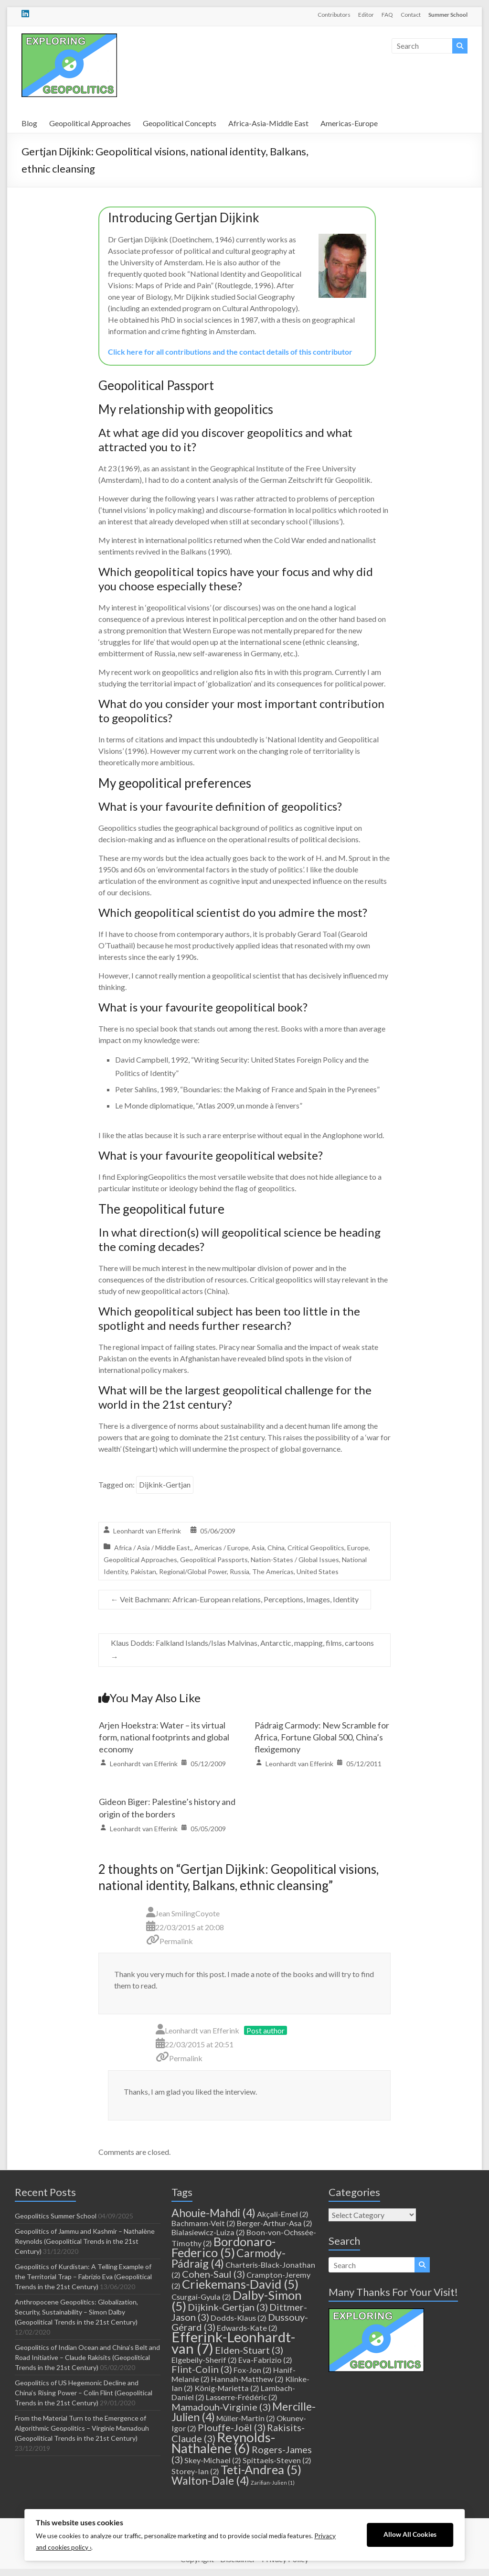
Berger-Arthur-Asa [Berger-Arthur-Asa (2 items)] (274, 2223)
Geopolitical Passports (214, 1559)
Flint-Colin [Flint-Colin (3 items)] (201, 2369)
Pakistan (143, 1571)
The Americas (273, 1571)
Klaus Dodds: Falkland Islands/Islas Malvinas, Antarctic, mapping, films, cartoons (242, 1649)
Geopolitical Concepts (179, 123)
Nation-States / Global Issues (295, 1559)
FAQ (387, 14)
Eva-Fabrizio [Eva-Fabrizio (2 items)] (265, 2359)
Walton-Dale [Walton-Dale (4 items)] (210, 2480)
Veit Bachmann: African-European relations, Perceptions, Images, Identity (235, 1599)
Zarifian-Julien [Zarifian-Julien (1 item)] (273, 2482)
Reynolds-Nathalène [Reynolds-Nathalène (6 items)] (223, 2442)
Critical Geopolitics (315, 1547)
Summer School (448, 14)
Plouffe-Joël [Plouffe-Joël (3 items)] (232, 2427)
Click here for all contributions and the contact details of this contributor (230, 351)
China (276, 1547)
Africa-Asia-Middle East (268, 123)
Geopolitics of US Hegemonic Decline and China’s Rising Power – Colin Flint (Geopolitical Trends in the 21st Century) (83, 2393)
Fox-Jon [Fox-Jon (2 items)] (253, 2369)
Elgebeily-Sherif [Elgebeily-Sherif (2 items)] (204, 2359)
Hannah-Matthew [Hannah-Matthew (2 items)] (247, 2378)
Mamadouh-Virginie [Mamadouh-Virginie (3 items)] (221, 2407)
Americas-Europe (349, 123)
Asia (258, 1547)
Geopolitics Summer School (55, 2216)
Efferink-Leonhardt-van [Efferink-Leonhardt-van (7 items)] (233, 2342)
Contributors (334, 14)
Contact (411, 14)
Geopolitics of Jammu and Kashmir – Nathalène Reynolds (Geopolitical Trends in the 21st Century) (85, 2241)
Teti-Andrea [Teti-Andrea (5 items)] (261, 2469)
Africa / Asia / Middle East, (152, 1547)
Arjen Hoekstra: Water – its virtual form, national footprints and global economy (164, 1737)
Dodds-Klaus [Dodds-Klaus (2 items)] (238, 2317)
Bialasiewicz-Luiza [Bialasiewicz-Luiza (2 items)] (208, 2232)
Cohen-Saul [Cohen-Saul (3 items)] (213, 2274)
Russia (239, 1571)
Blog (29, 123)
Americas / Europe (221, 1547)
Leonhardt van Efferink (147, 1531)
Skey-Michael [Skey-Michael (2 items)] (212, 2460)
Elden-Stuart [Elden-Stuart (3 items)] (249, 2350)
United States (318, 1571)
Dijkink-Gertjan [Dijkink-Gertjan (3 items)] (228, 2307)
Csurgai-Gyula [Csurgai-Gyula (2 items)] (201, 2296)
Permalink (176, 1941)
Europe (358, 1547)
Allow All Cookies (409, 2534)
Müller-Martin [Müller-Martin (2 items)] (245, 2418)
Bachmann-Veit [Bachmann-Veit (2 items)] (203, 2223)
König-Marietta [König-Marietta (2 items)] (226, 2387)
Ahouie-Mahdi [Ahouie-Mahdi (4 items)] (213, 2212)
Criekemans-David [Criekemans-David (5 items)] (240, 2284)
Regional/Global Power (193, 1571)
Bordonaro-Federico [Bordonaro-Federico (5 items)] (223, 2247)
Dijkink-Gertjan (165, 1484)
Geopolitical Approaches (90, 123)
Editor (366, 14)
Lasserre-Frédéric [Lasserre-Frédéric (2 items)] (241, 2397)
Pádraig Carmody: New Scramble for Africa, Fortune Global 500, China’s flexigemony (322, 1737)
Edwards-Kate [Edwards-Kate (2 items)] (247, 2327)
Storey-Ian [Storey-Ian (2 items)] (195, 2471)
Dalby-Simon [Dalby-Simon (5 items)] (236, 2300)
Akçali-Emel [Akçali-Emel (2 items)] (282, 2213)
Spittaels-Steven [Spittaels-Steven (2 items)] (277, 2460)
